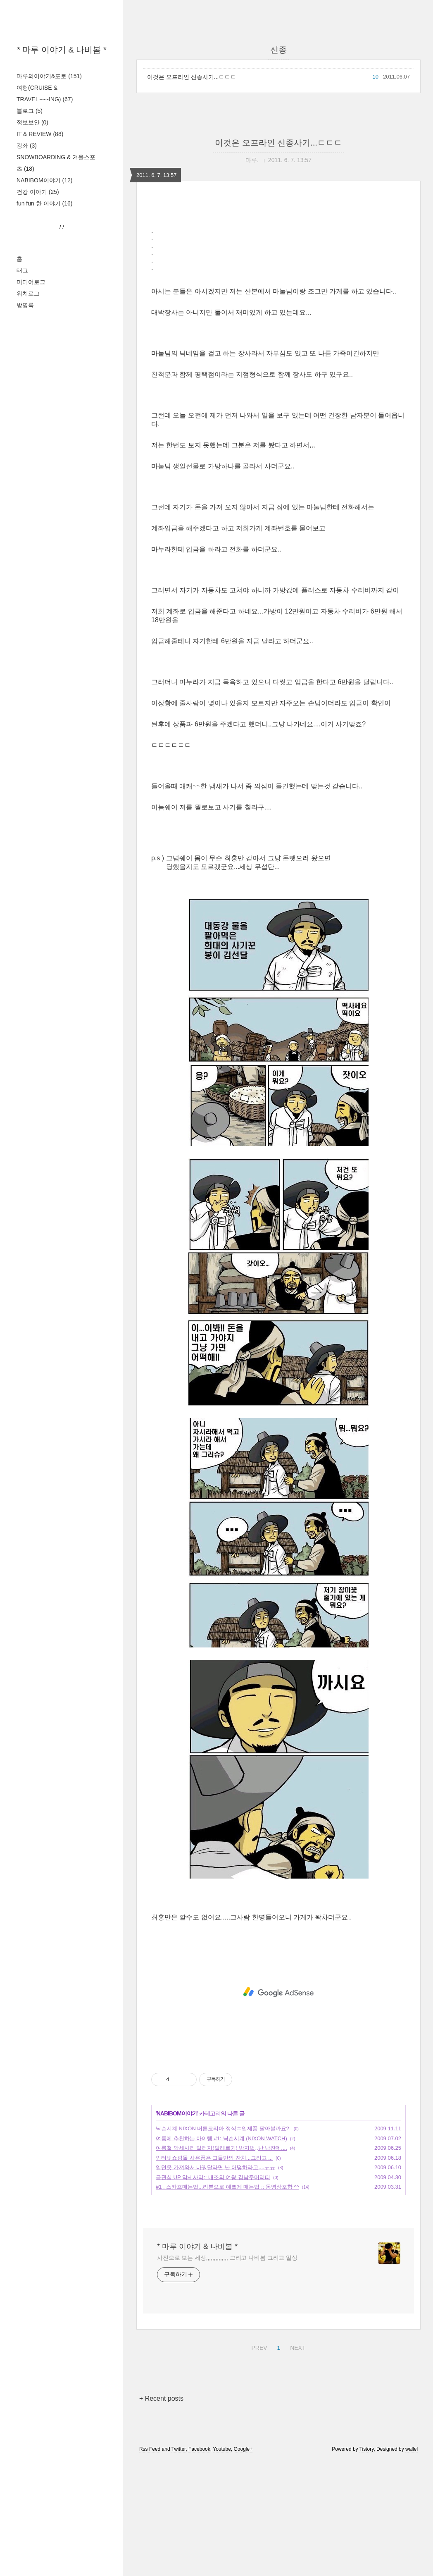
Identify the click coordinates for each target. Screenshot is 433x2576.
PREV (258, 2462)
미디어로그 (31, 385)
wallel (411, 2565)
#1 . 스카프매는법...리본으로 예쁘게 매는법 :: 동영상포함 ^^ (227, 2302)
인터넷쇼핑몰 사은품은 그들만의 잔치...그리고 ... (214, 2273)
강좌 (27, 145)
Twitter (178, 2565)
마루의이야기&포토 (49, 76)
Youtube (222, 2565)
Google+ (243, 2565)
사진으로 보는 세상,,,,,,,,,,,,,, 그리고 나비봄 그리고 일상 (227, 2373)
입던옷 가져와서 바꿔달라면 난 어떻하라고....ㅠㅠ (215, 2283)
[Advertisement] (62, 292)
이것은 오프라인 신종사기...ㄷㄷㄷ (191, 77)
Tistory (366, 2565)
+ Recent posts (161, 2514)
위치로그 (28, 397)
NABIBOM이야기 (44, 180)
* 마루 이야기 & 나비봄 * (62, 49)
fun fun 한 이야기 (44, 203)
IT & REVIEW (40, 134)
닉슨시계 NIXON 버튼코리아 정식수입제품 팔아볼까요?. (223, 2244)
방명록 (25, 408)
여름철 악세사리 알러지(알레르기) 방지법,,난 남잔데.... (221, 2264)
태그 (22, 373)
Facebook (199, 2565)
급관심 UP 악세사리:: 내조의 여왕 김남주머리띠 (213, 2293)
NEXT (296, 2462)
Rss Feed (149, 2565)
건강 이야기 (38, 192)
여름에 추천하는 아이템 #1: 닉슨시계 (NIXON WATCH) (221, 2254)
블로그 (30, 110)
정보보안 (32, 122)
